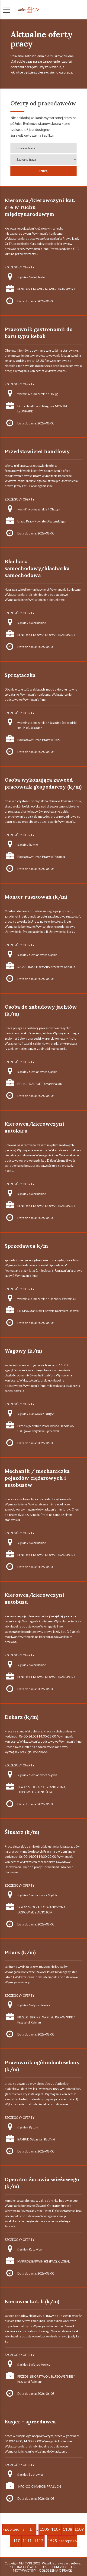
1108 (67, 2529)
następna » (67, 2540)
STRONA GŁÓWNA (23, 2567)
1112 (38, 2540)
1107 (56, 2529)
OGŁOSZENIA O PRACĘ (55, 2570)
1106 (44, 2529)
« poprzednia (14, 2529)
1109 (79, 2529)
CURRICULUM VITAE (54, 2567)
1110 (15, 2540)
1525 (52, 2540)
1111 (27, 2540)
